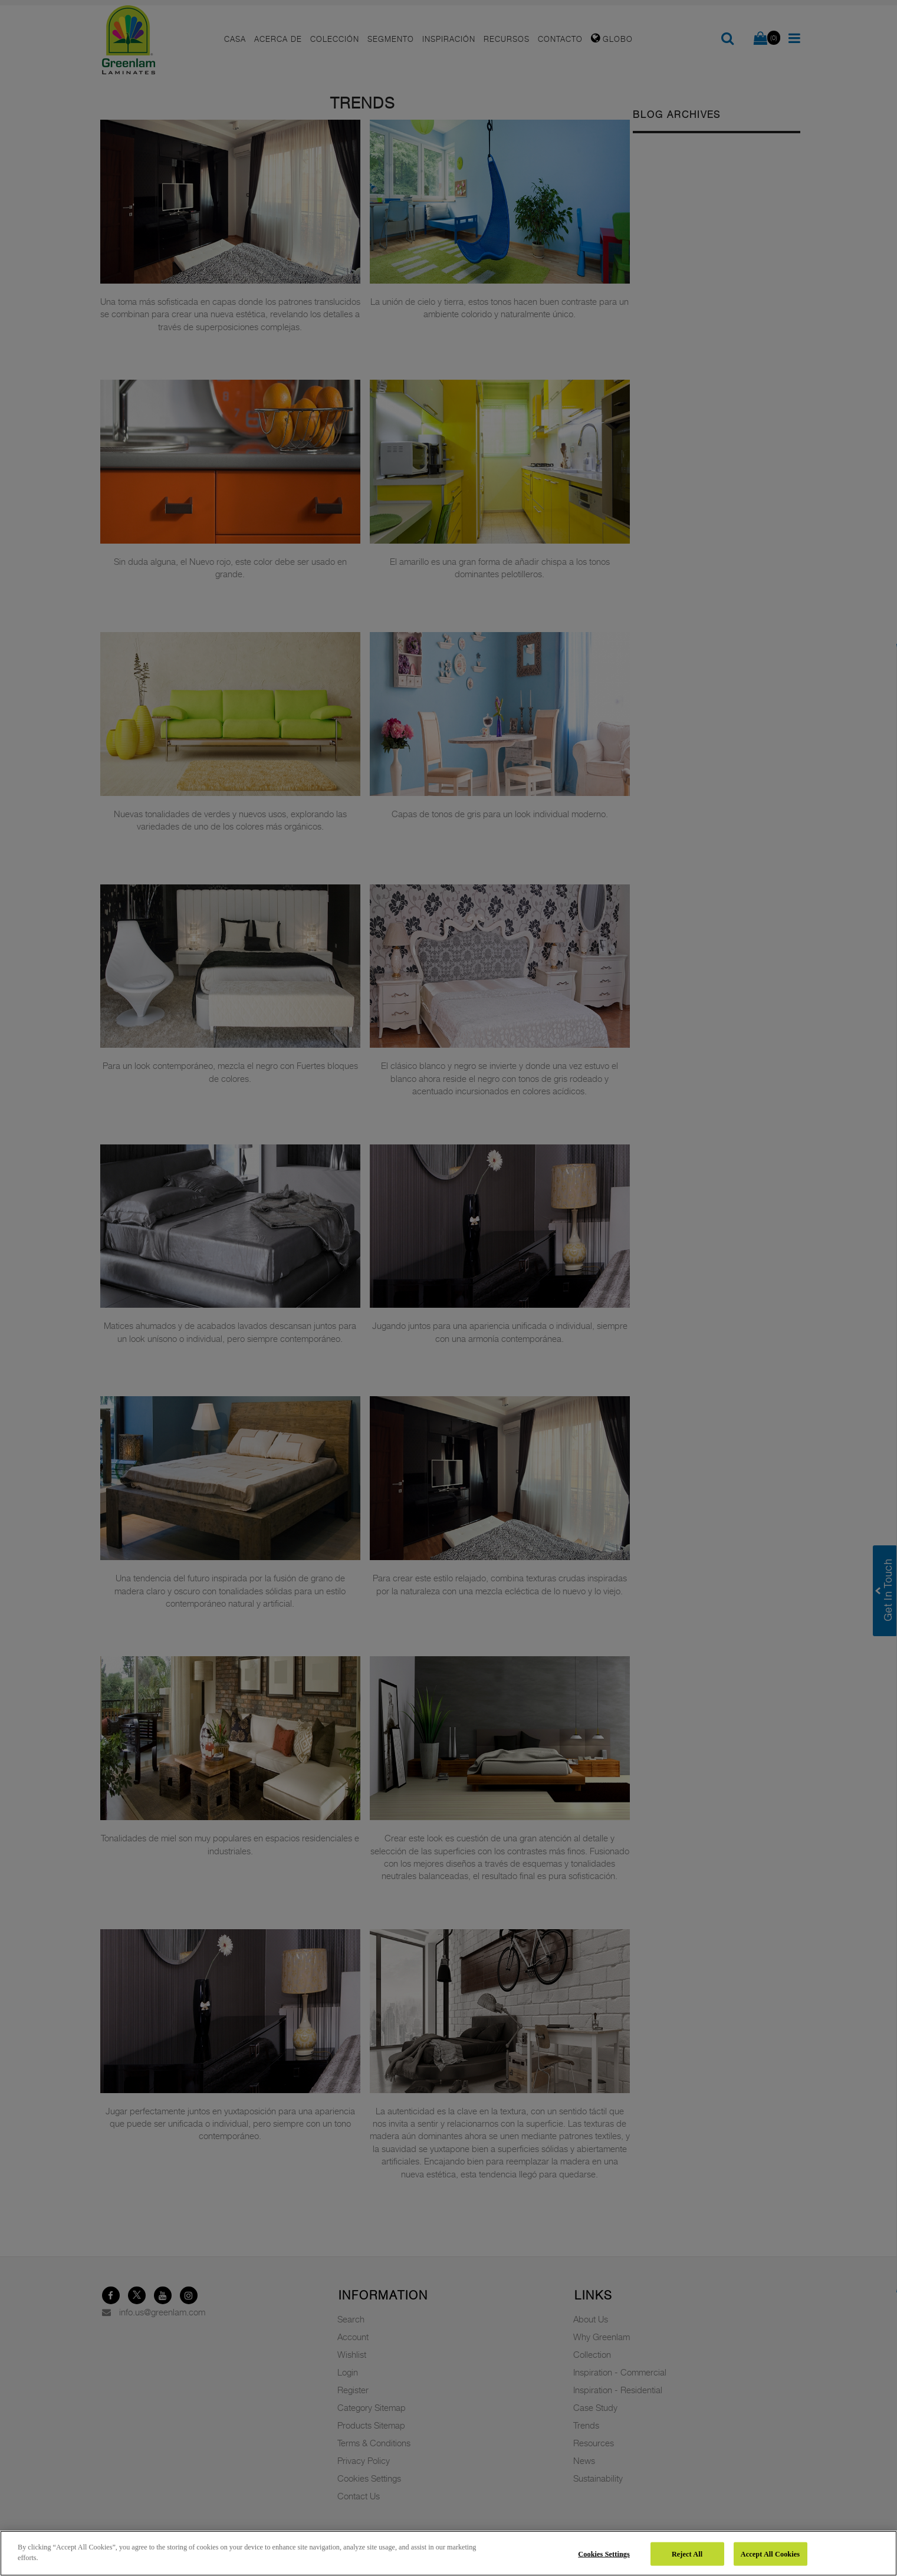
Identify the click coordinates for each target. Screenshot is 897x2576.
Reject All (687, 2553)
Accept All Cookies (770, 2553)
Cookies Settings (604, 2553)
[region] (448, 2553)
